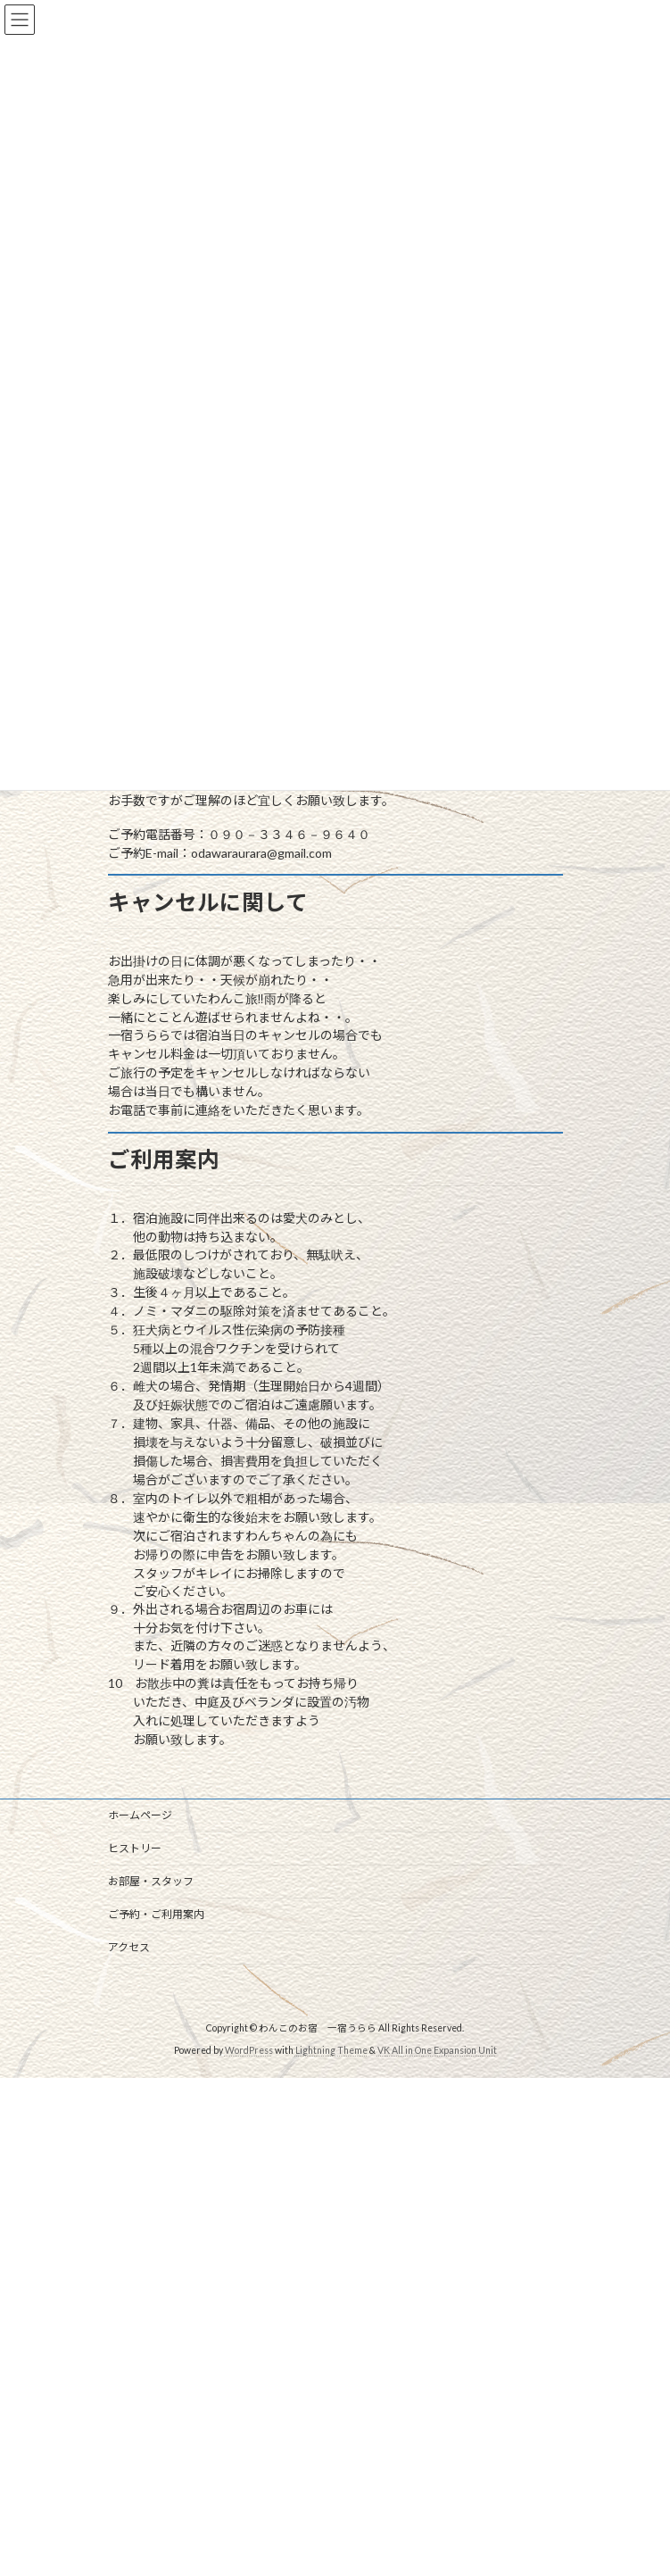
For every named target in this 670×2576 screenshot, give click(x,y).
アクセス (129, 1947)
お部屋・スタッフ (151, 1881)
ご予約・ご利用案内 (156, 1914)
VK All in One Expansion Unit (437, 2050)
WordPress (249, 2050)
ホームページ (140, 1815)
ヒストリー (134, 1848)
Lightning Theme (331, 2050)
